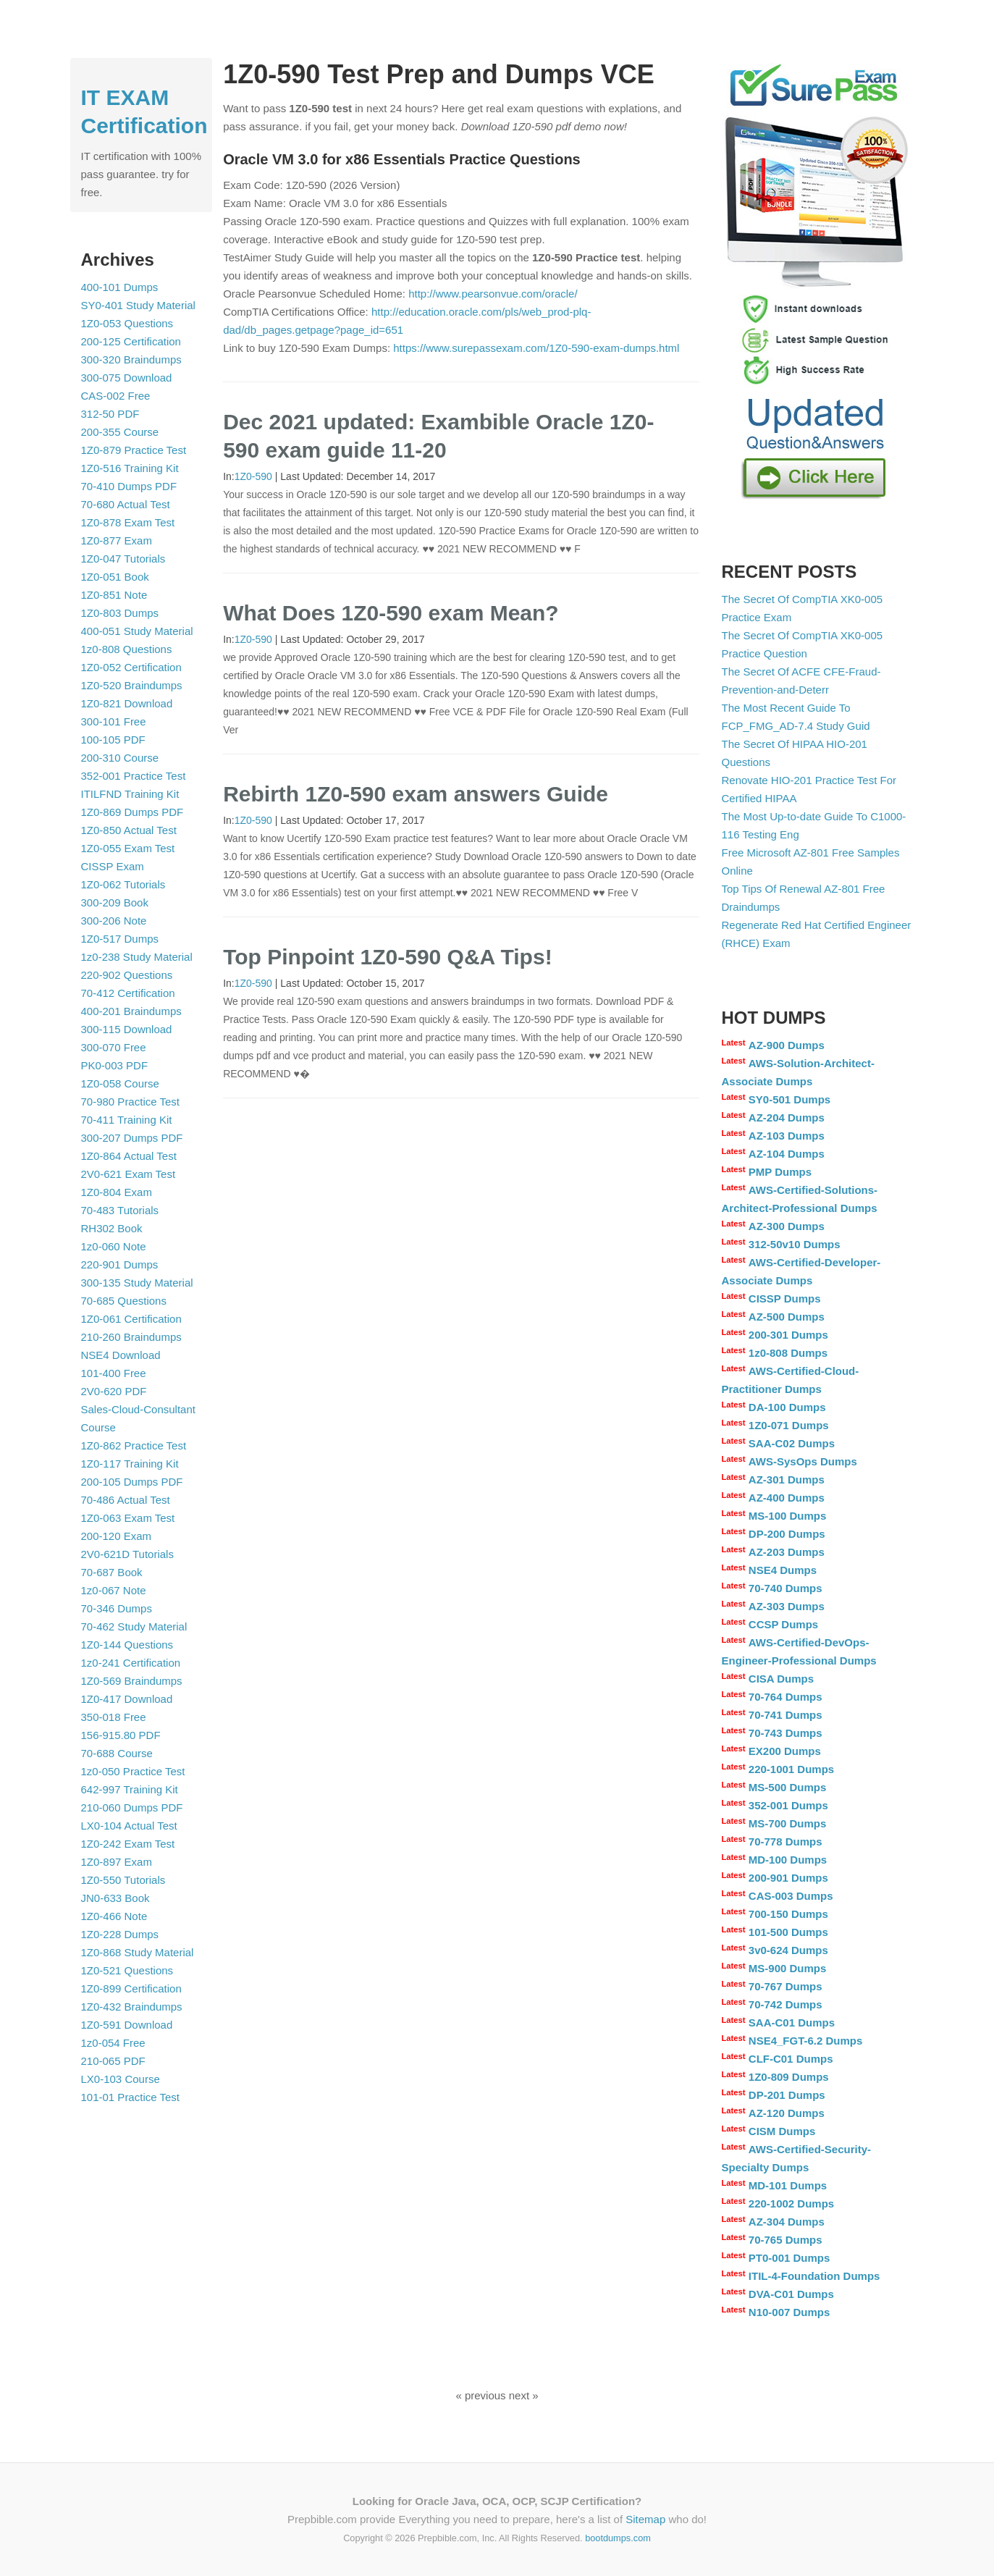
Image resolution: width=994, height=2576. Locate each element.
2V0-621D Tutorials (127, 1554)
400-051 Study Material (137, 631)
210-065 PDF (113, 2061)
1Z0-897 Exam (116, 1862)
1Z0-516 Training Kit (130, 468)
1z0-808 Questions (126, 649)
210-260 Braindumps (131, 1337)
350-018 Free (113, 1717)
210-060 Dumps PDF (132, 1807)
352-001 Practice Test (133, 776)
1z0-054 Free (113, 2043)
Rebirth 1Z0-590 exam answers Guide (415, 794)
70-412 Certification (128, 993)
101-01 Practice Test (130, 2097)
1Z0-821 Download (127, 703)
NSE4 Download (121, 1355)
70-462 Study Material (134, 1626)
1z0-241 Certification (131, 1663)
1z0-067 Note (113, 1590)
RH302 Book (112, 1228)
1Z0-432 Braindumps (131, 2006)
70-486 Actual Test (125, 1500)
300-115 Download (126, 1029)
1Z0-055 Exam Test (128, 848)
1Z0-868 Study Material (137, 1952)
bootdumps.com (618, 2538)
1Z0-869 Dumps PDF (132, 812)
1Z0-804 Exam (116, 1192)
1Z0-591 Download (127, 2025)
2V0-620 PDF (114, 1391)
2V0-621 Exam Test (128, 1174)
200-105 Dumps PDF (132, 1482)
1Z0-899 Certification (131, 1988)
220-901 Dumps (120, 1264)
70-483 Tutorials (120, 1210)
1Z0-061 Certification (131, 1319)
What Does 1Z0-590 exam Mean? (391, 613)
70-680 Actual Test (125, 504)
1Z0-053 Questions (127, 323)
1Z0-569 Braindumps (131, 1681)
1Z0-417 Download (127, 1699)
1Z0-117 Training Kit (130, 1463)
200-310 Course (120, 758)
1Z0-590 (253, 476)
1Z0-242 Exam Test (128, 1844)
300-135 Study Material (137, 1282)
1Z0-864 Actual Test (129, 1156)
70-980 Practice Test (130, 1101)
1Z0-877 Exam (116, 540)
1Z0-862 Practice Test (134, 1445)
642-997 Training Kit (129, 1789)
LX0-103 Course (120, 2079)
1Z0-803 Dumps (120, 613)
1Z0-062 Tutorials (123, 884)
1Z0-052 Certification (131, 667)
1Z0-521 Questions (127, 1970)
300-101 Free (113, 721)
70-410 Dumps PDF (129, 486)
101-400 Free (113, 1373)
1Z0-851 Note (114, 595)
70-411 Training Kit (126, 1120)
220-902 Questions (127, 975)
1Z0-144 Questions (127, 1644)
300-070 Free (113, 1047)
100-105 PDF (113, 739)
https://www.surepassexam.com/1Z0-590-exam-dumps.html (536, 348)
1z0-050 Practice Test (133, 1771)
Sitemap (645, 2519)
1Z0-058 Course (120, 1083)
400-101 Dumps (120, 287)
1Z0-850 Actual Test (129, 830)
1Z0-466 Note (114, 1916)
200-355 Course (120, 432)
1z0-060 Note (113, 1246)
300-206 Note (114, 920)
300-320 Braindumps (131, 359)
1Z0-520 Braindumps (131, 685)
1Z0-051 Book (115, 577)
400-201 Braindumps (131, 1011)
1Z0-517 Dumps (120, 939)
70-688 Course (117, 1753)
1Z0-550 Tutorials (123, 1880)
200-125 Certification (131, 341)
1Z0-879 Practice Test (134, 450)
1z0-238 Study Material (137, 957)
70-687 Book (112, 1572)
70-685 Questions (124, 1301)
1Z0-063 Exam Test (128, 1518)
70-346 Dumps (116, 1608)
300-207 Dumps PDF (132, 1138)
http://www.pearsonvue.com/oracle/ (492, 293)
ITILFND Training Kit (130, 794)
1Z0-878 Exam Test (128, 522)
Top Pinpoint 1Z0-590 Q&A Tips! (387, 957)
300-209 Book (114, 902)
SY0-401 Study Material (138, 305)
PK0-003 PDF (114, 1065)
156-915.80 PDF (121, 1735)
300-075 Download (126, 377)
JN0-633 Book (115, 1898)
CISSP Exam (112, 866)
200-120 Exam (116, 1536)
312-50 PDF (110, 414)
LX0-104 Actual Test (129, 1825)
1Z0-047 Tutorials (123, 558)
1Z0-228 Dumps (120, 1934)
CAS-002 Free (116, 396)
